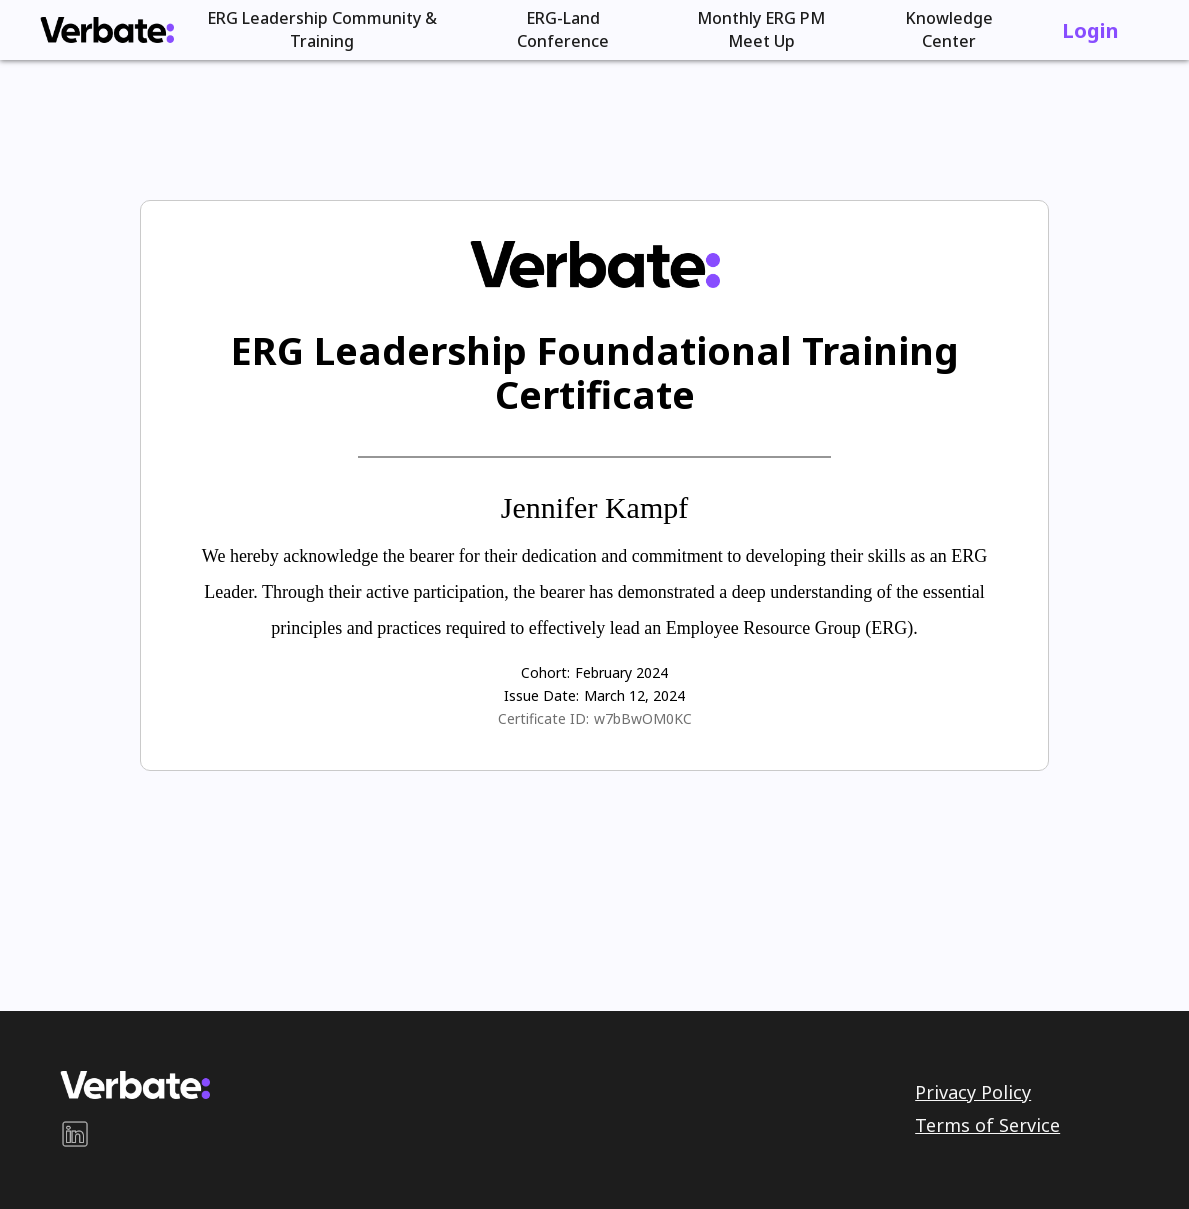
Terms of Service (987, 1125)
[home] (107, 29)
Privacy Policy (973, 1092)
